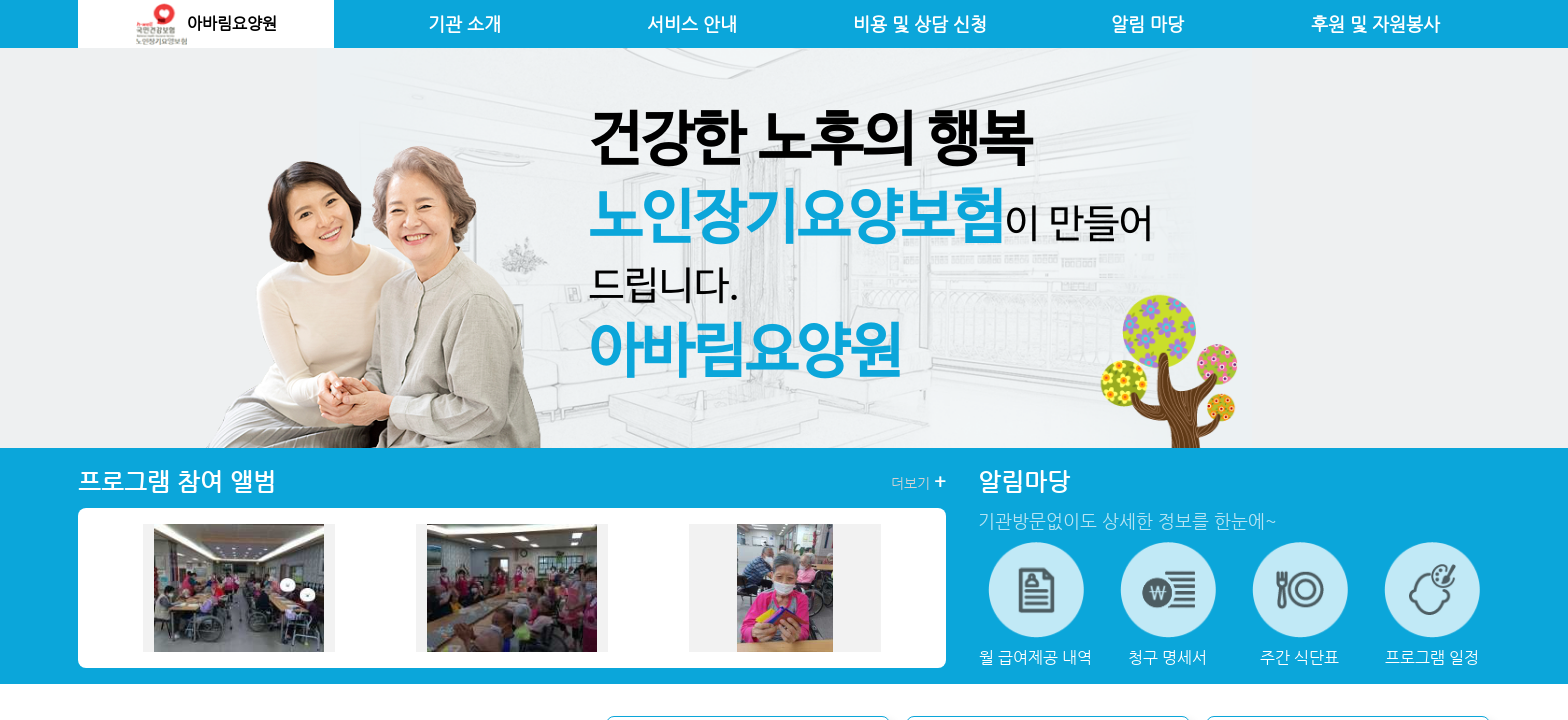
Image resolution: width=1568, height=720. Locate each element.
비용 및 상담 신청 (920, 24)
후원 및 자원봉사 (1375, 24)
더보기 (918, 482)
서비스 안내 (692, 24)
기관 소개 (464, 24)
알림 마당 (1147, 24)
